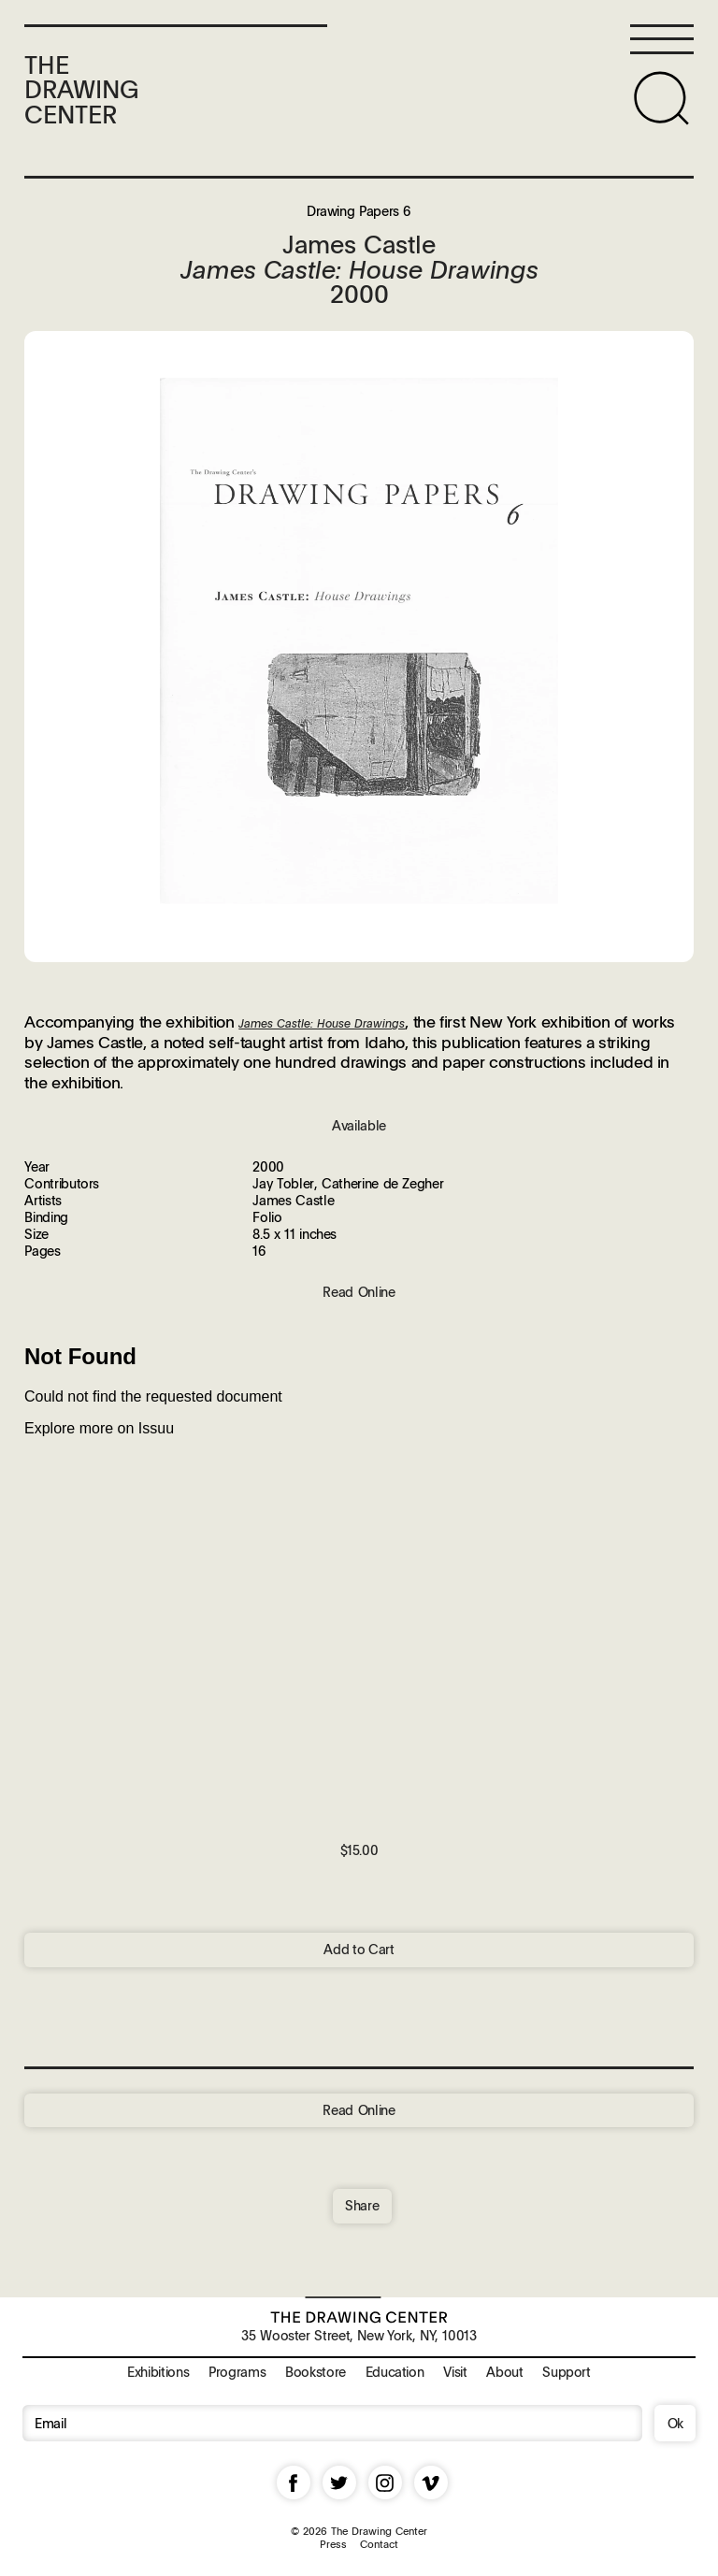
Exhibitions (158, 2371)
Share (362, 2204)
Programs (237, 2371)
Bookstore (315, 2371)
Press (333, 2544)
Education (395, 2371)
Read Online (359, 2109)
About (504, 2371)
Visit (455, 2371)
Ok (675, 2422)
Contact (379, 2544)
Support (566, 2371)
